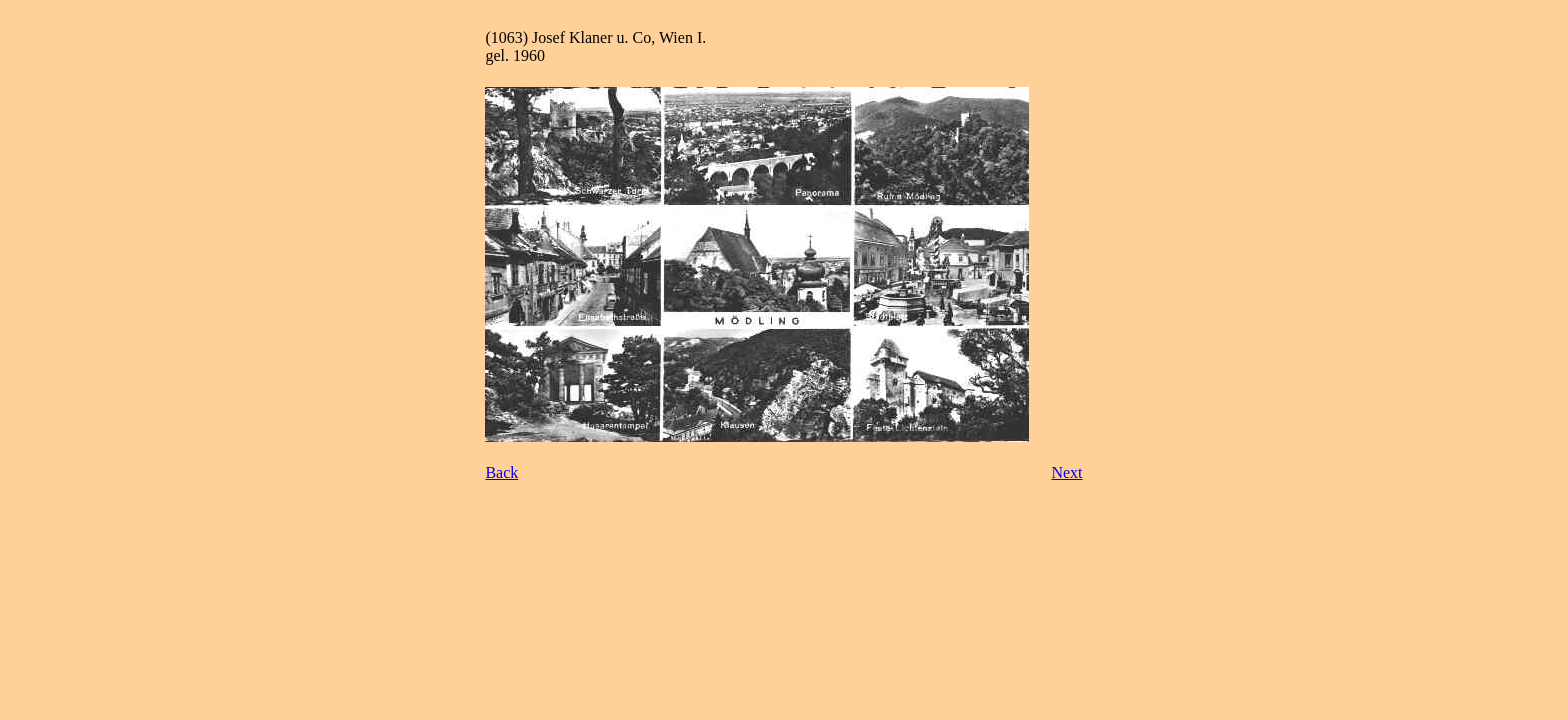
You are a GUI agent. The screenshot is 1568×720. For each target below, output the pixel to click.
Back (501, 472)
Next (1066, 472)
